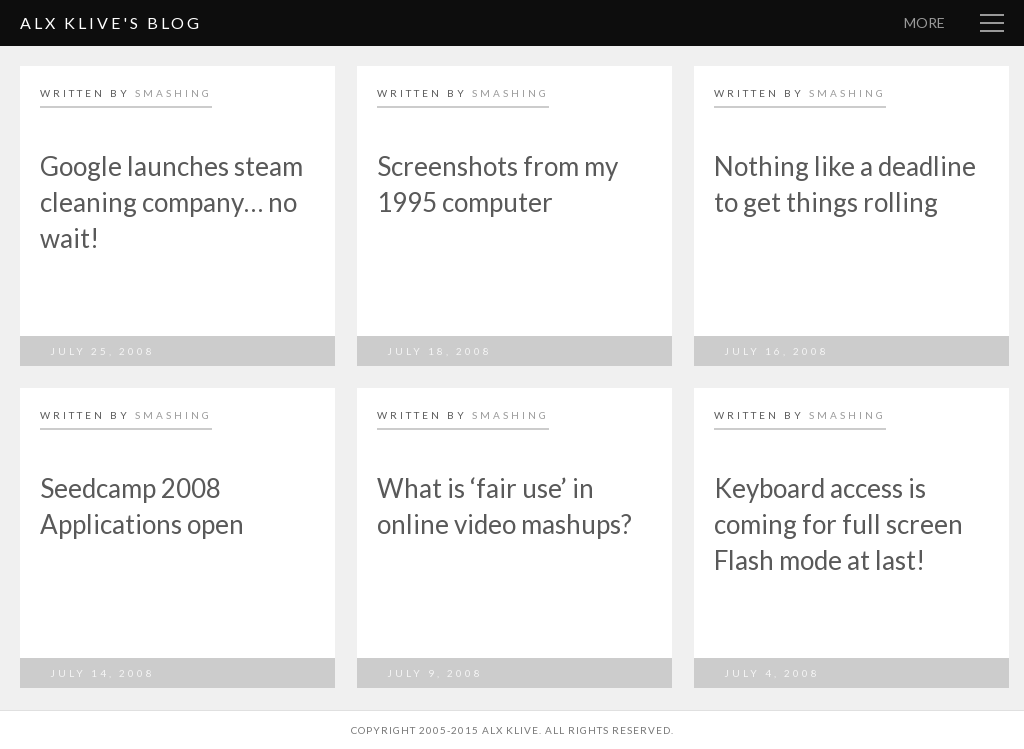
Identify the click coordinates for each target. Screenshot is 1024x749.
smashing (173, 93)
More (924, 22)
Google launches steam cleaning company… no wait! (171, 202)
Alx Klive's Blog (111, 22)
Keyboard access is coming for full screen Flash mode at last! (838, 524)
